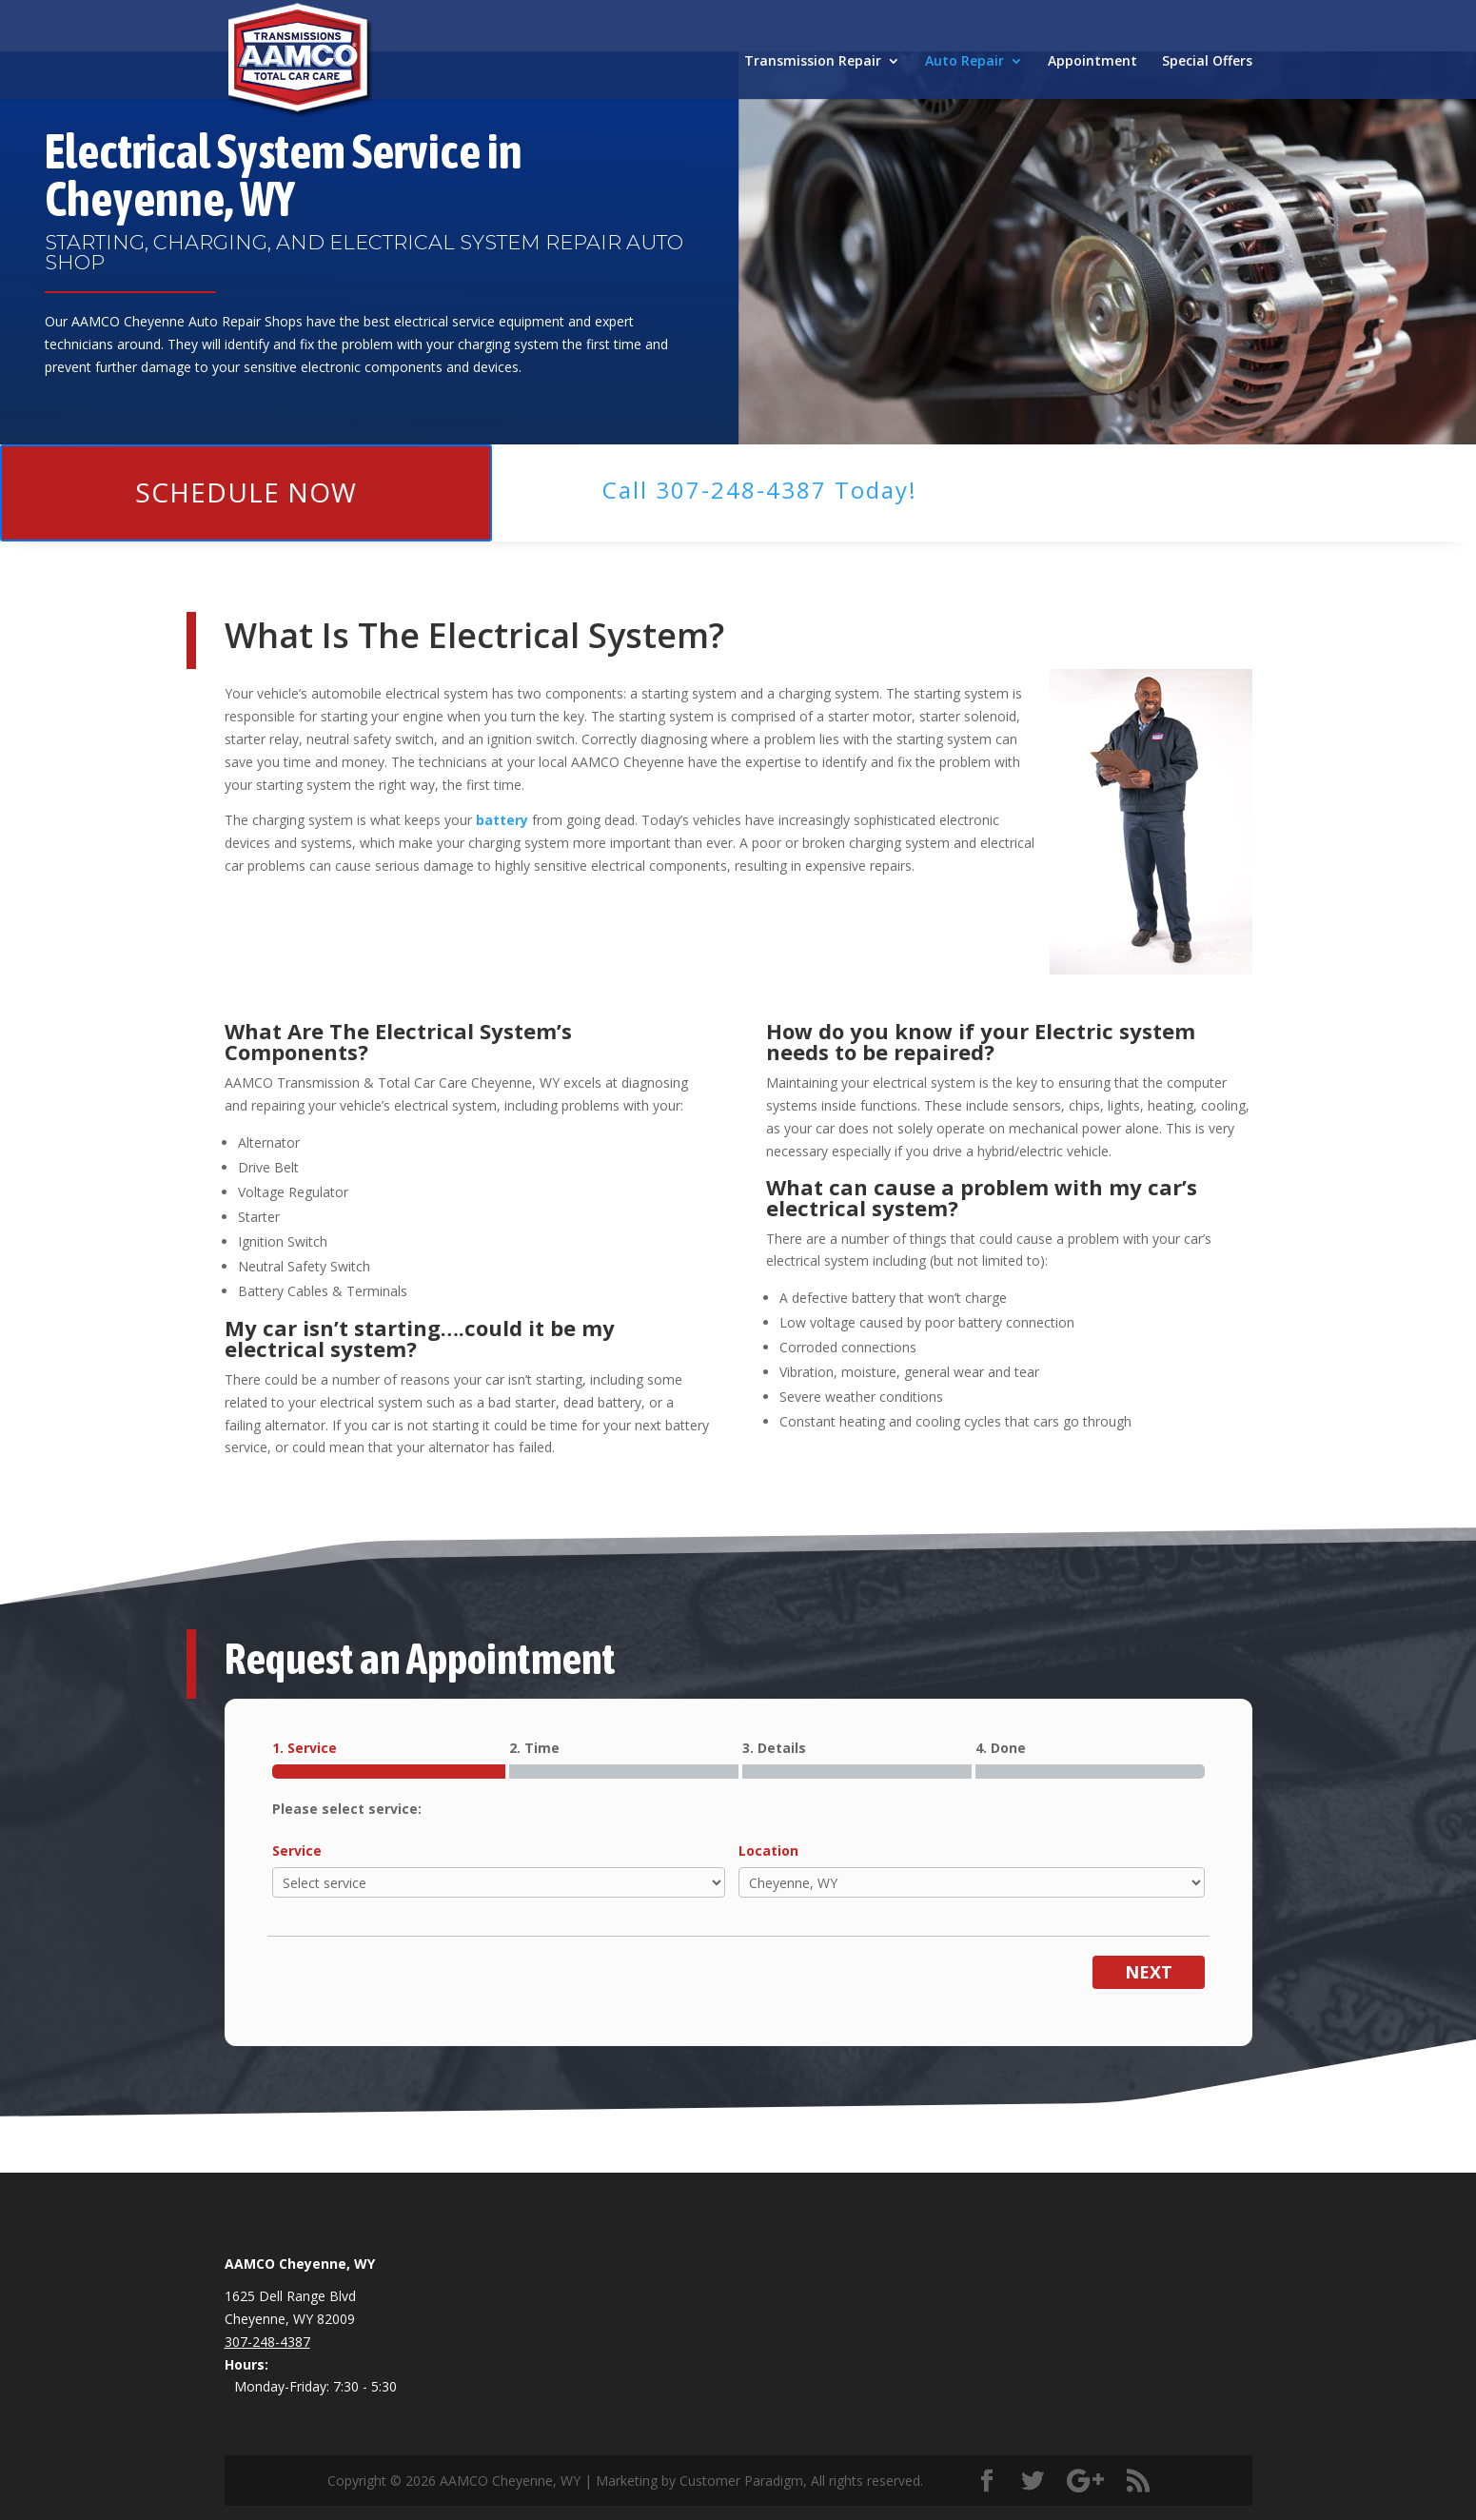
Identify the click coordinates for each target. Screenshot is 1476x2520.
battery (502, 820)
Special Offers (1207, 61)
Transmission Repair (812, 61)
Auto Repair (964, 61)
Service (297, 1850)
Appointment (1092, 61)
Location (768, 1850)
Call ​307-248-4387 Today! (759, 489)
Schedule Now (246, 492)
